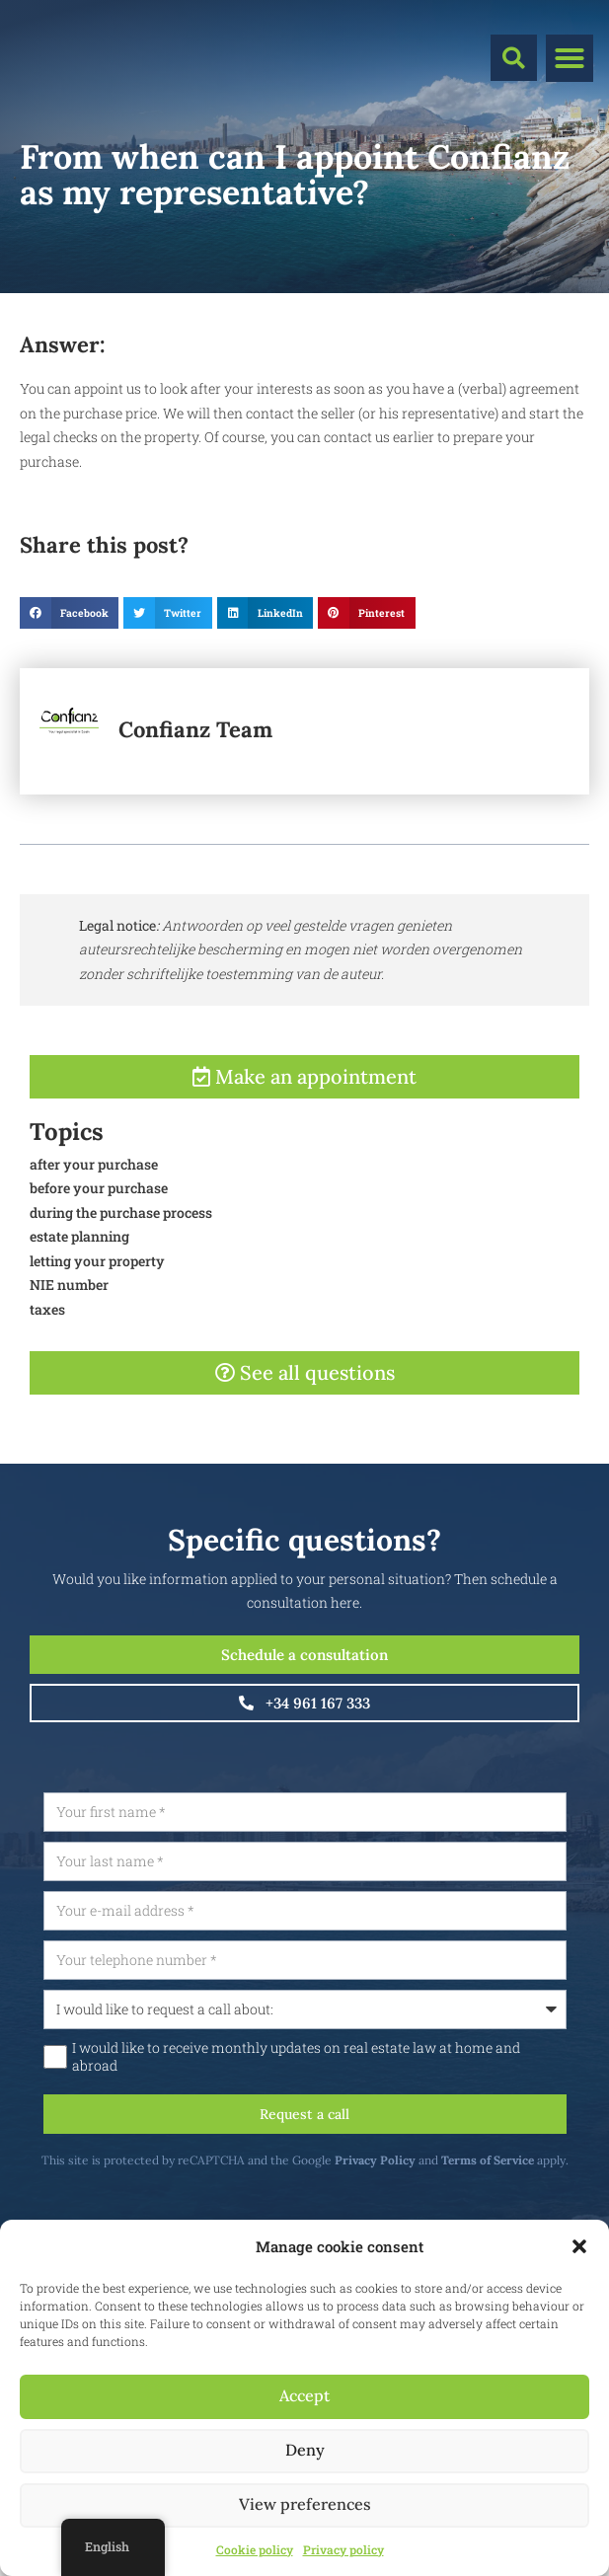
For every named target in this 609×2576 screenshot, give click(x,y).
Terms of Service (556, 2160)
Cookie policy (254, 2549)
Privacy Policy (444, 2160)
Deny (305, 2450)
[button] (579, 2246)
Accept (304, 2396)
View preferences (305, 2504)
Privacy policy (343, 2549)
